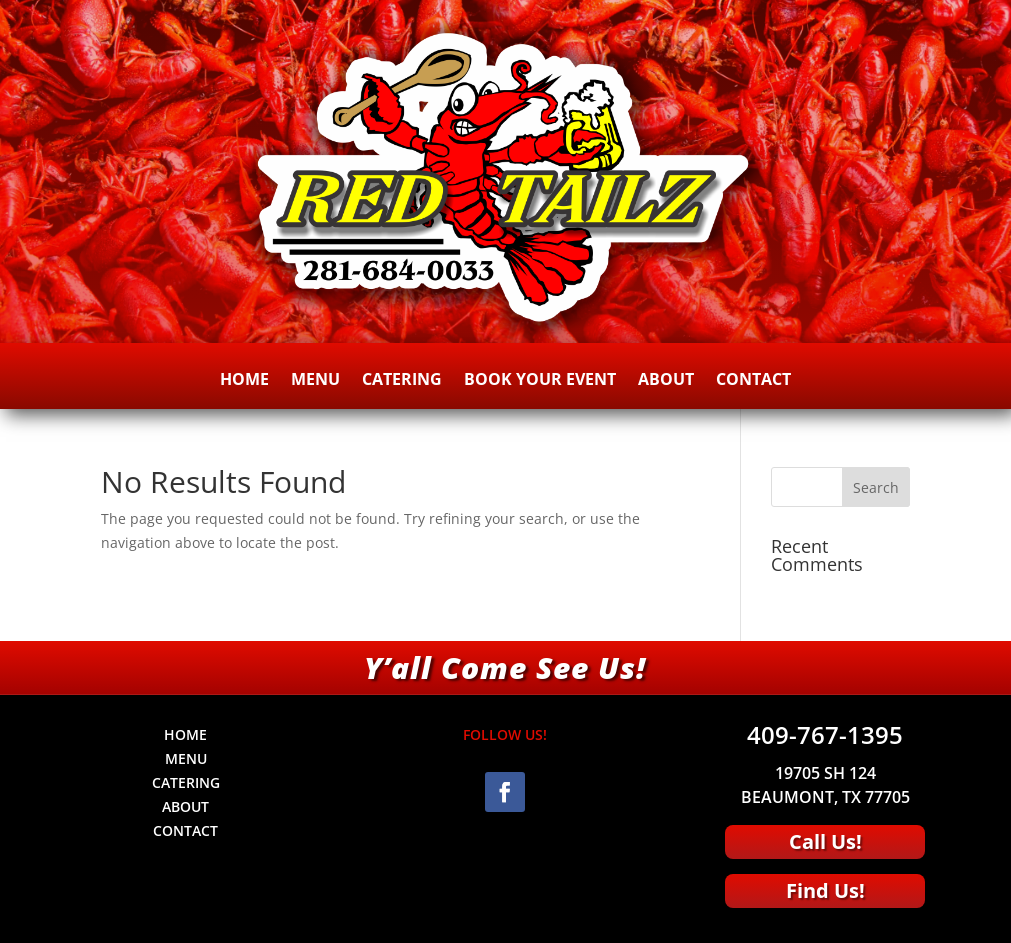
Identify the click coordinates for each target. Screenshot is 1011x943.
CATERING (402, 381)
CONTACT (753, 381)
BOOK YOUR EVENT (540, 381)
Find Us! (825, 890)
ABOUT (666, 381)
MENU (315, 381)
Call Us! (825, 841)
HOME (244, 381)
